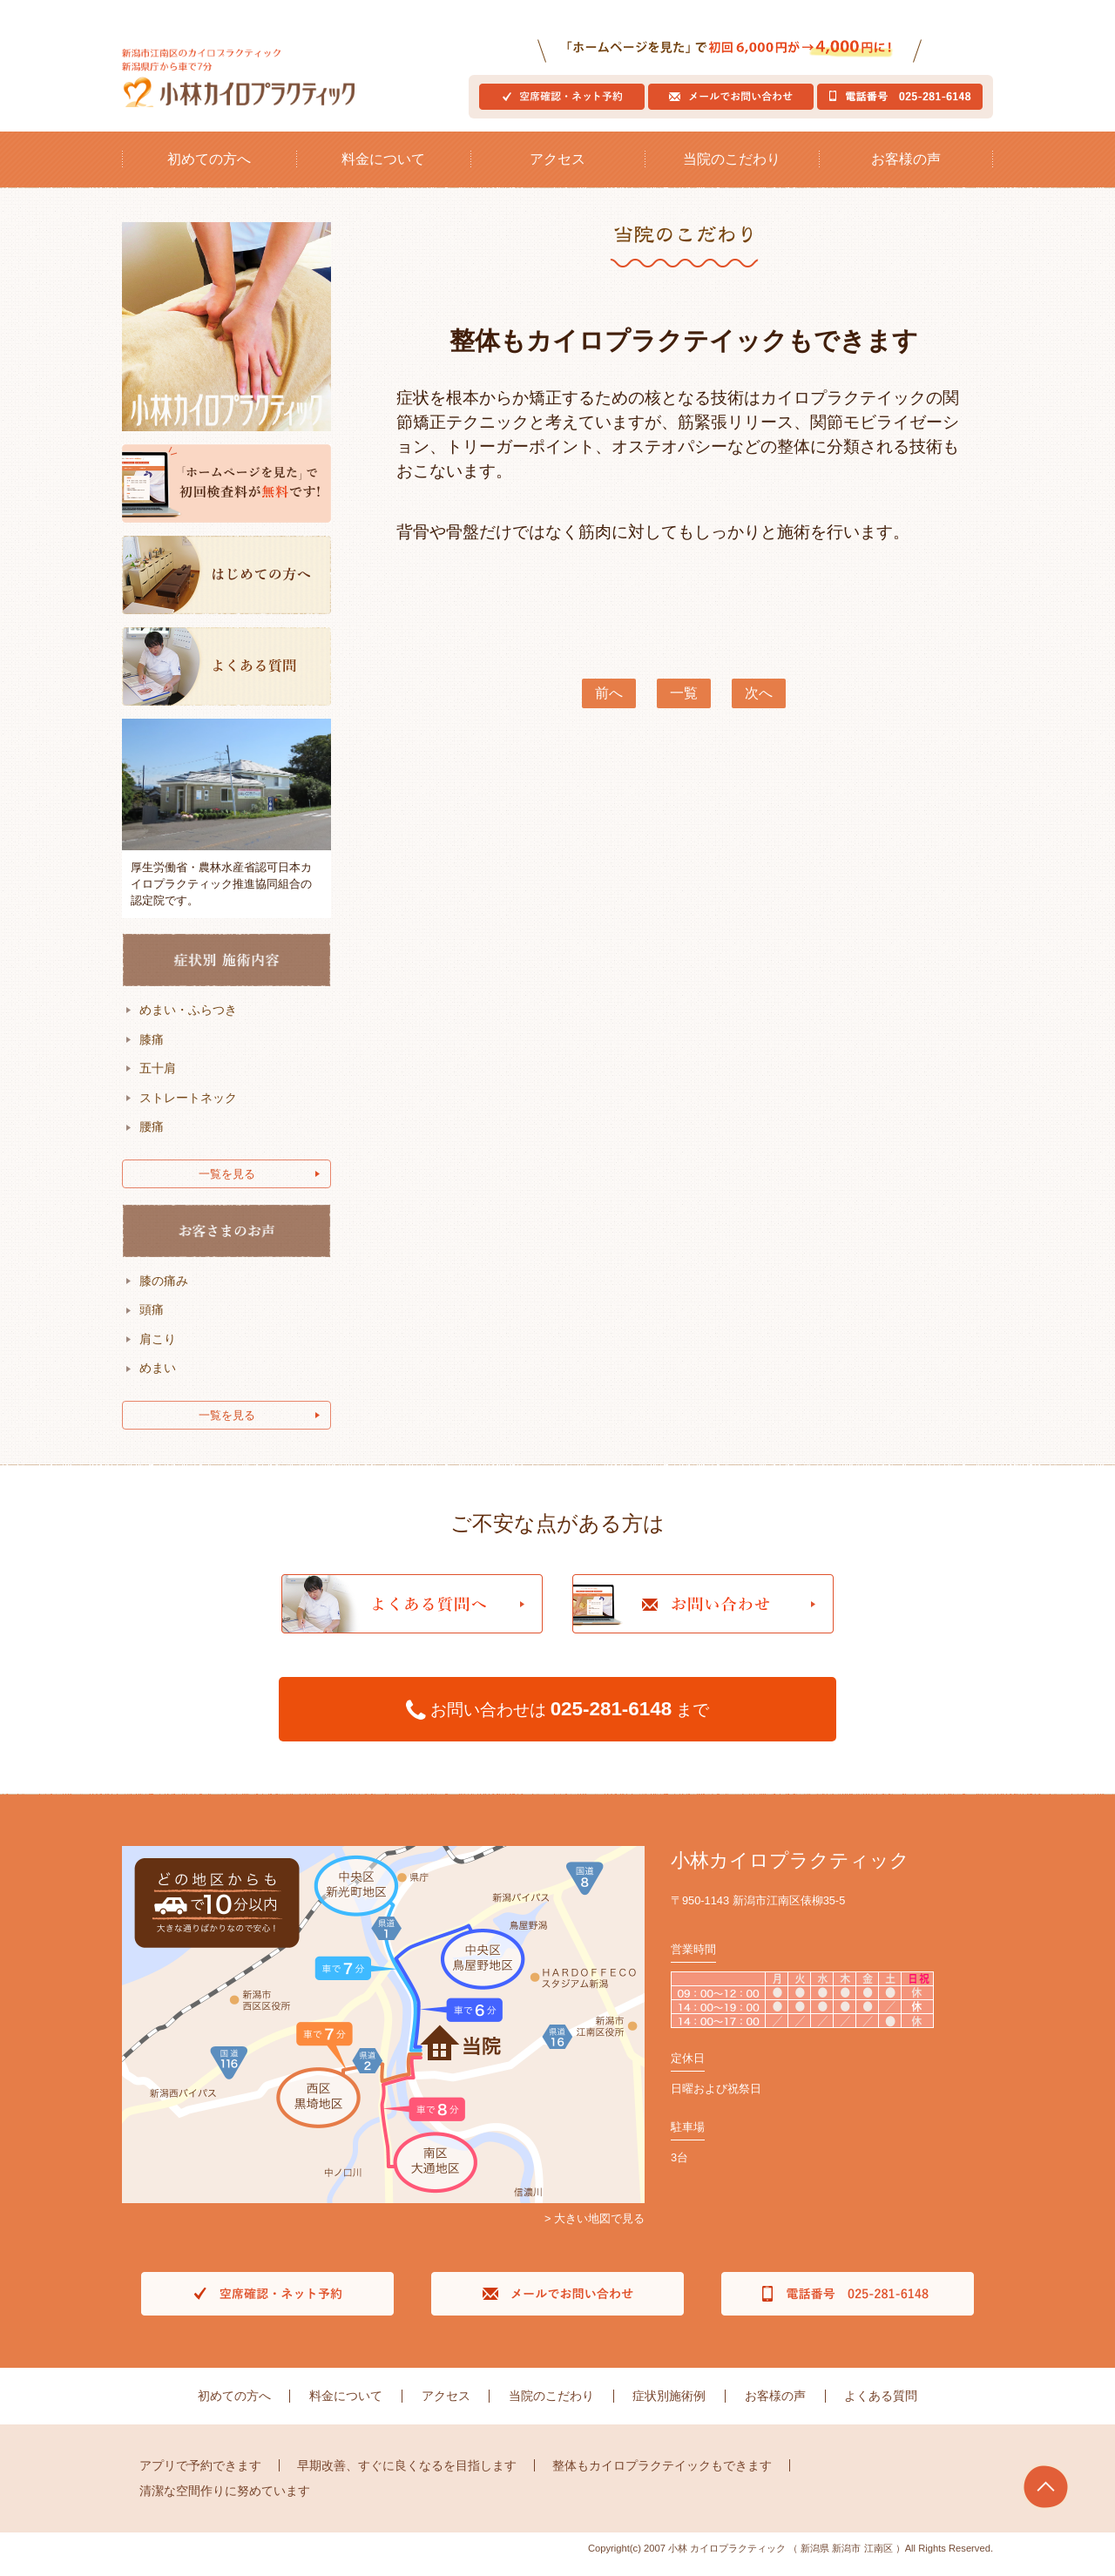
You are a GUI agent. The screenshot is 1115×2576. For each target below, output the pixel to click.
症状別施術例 (666, 2408)
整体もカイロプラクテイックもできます (662, 2477)
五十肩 (157, 1080)
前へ (609, 706)
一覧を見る (227, 1186)
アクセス (557, 171)
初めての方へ (209, 171)
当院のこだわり (731, 171)
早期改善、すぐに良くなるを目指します (407, 2477)
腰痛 (151, 1139)
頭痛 (151, 1322)
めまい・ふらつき (188, 1022)
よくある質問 (872, 2408)
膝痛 (151, 1051)
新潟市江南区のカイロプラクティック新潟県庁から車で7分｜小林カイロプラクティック (253, 84)
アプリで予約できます (200, 2477)
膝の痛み (163, 1293)
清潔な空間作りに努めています (224, 2503)
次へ (759, 706)
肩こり (157, 1351)
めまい (157, 1381)
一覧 (684, 706)
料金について (383, 171)
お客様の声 (906, 171)
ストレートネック (188, 1110)
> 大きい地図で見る (594, 2230)
